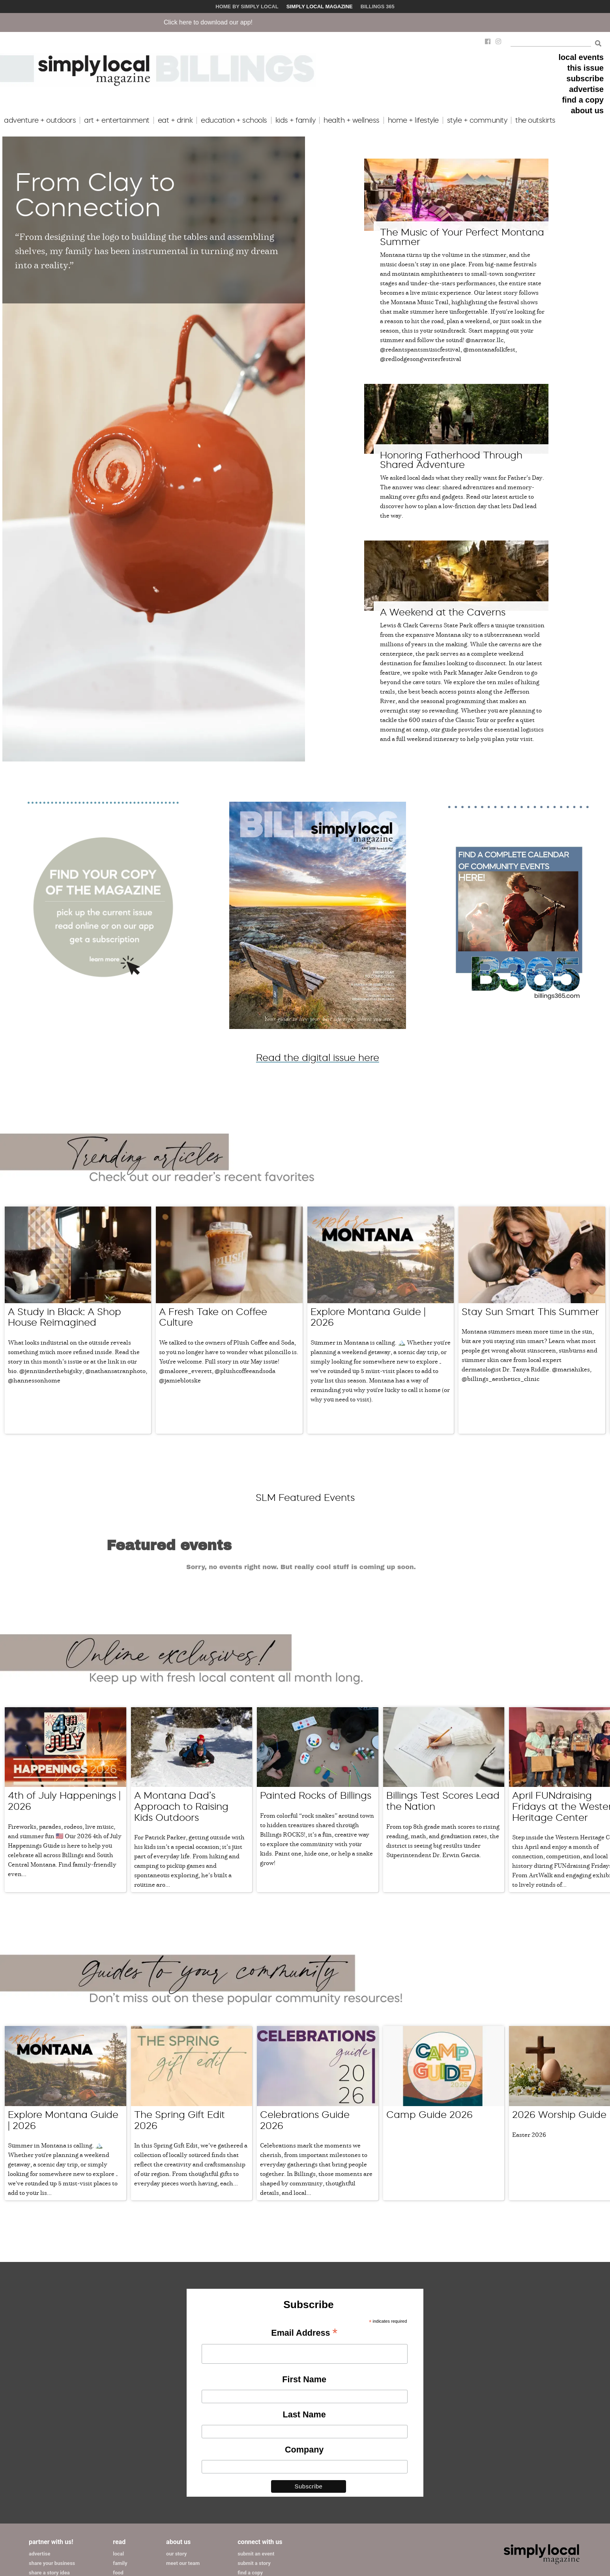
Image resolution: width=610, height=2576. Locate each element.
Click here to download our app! (282, 22)
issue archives (254, 2506)
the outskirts (535, 120)
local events (581, 57)
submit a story (254, 2478)
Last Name (304, 2329)
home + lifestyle (413, 120)
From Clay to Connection (95, 194)
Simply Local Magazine (319, 6)
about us (587, 110)
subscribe (585, 78)
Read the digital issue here (317, 1057)
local (118, 2468)
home (119, 2496)
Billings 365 (378, 6)
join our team (253, 2515)
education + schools (234, 120)
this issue (585, 68)
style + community (477, 120)
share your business (52, 2478)
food (118, 2487)
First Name (304, 2293)
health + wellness (352, 120)
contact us (250, 2525)
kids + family (295, 120)
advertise (586, 89)
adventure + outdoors (40, 120)
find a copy (583, 99)
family (120, 2478)
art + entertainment (117, 120)
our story (176, 2468)
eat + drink (175, 120)
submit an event (256, 2468)
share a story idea (49, 2487)
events (120, 2506)
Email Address (304, 2248)
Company (304, 2364)
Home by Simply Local (246, 6)
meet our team (183, 2478)
